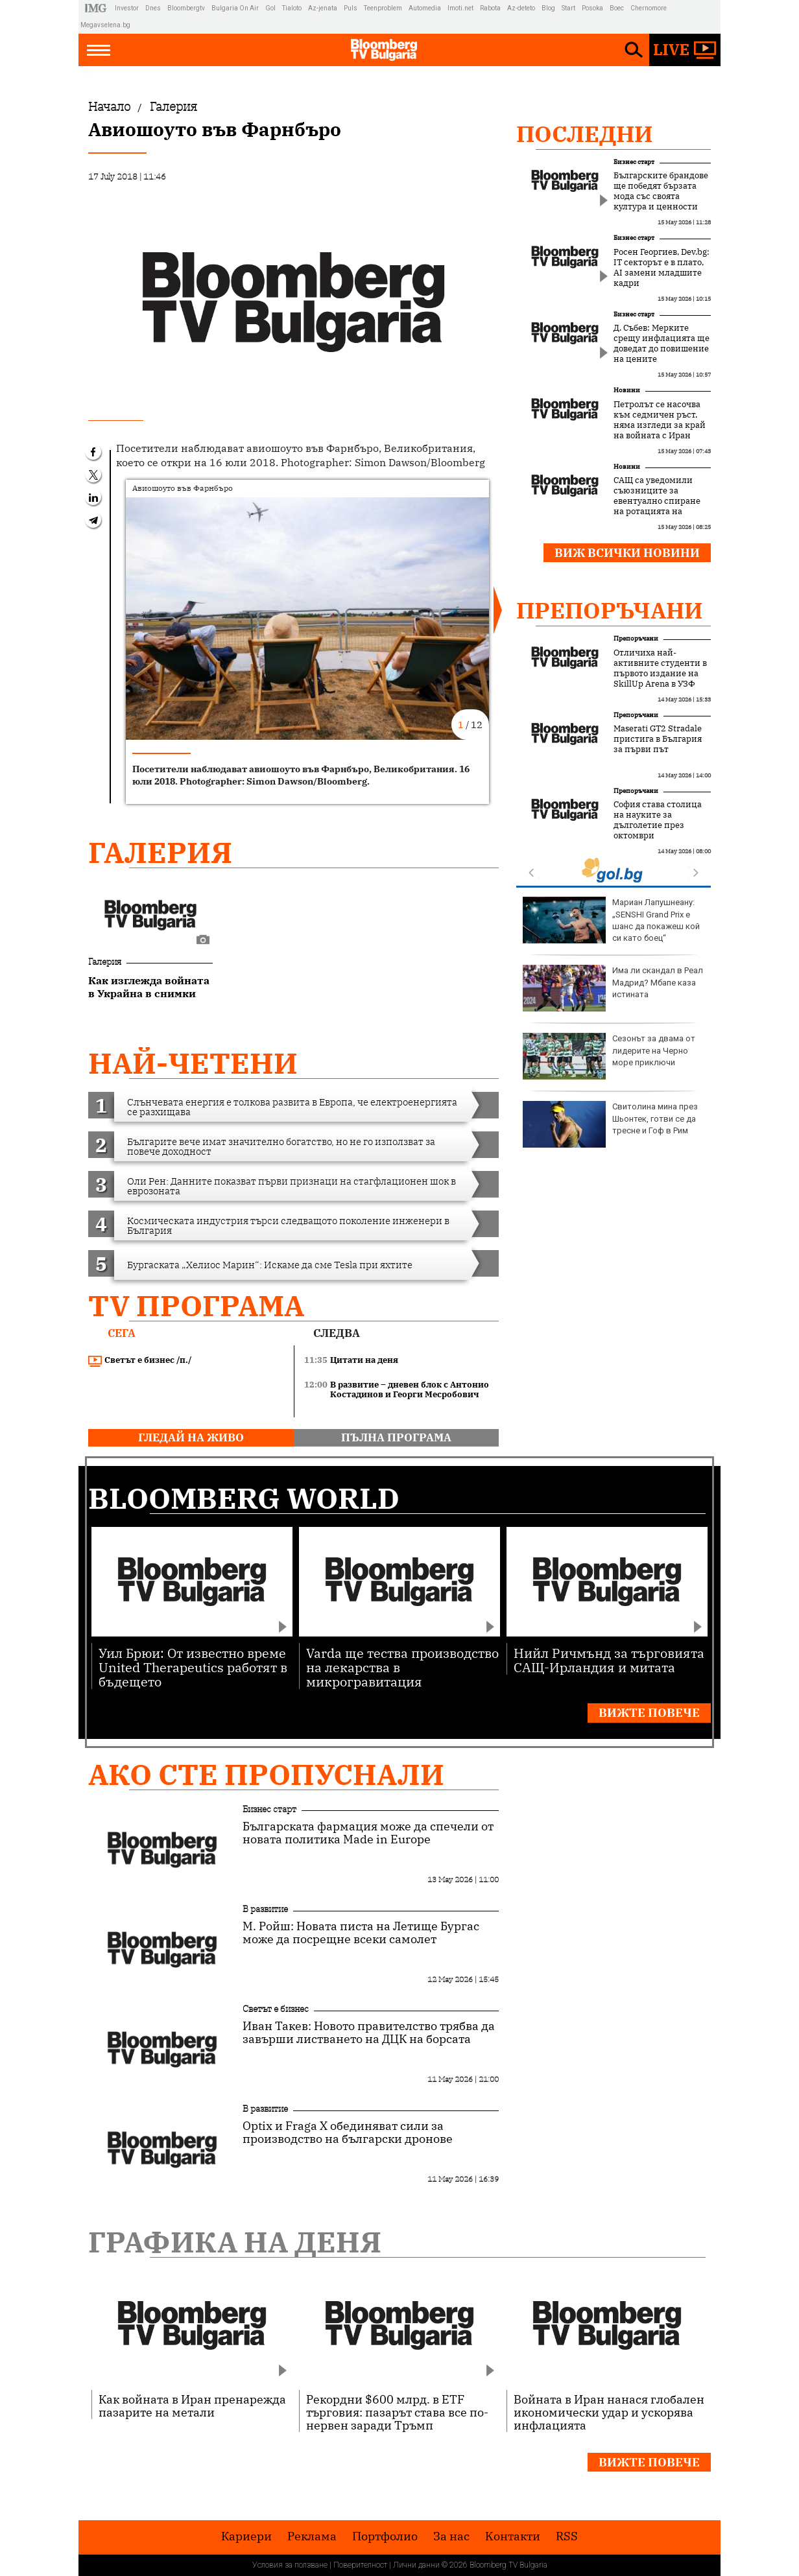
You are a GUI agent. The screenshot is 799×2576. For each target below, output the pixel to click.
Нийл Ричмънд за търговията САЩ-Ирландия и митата (609, 1659)
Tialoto (292, 8)
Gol (270, 8)
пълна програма (396, 1437)
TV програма (196, 1305)
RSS (567, 2536)
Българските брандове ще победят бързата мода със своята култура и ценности (661, 191)
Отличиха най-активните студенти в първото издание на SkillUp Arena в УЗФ (660, 668)
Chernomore (648, 8)
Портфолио (385, 2536)
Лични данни (416, 2565)
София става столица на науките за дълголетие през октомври (658, 820)
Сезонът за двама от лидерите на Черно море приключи (609, 1056)
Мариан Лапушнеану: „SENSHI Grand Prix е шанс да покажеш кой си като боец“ (611, 920)
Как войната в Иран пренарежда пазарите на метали (192, 2405)
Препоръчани (609, 610)
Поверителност (360, 2565)
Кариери (246, 2536)
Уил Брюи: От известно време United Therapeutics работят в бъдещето (193, 1666)
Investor (127, 8)
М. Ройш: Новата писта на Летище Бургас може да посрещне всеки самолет (361, 1933)
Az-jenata (322, 8)
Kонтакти (512, 2536)
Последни (584, 133)
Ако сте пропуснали (266, 1774)
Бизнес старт (634, 162)
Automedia (425, 8)
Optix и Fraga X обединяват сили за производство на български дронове (348, 2132)
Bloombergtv (186, 8)
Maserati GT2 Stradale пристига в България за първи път (658, 739)
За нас (451, 2536)
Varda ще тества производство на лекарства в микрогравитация (402, 1666)
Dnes (153, 8)
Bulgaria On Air (235, 8)
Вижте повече (649, 1712)
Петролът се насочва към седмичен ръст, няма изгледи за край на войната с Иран (660, 420)
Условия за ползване (290, 2565)
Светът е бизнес (276, 2009)
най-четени (193, 1063)
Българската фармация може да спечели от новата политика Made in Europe (368, 1833)
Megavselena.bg (105, 25)
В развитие (265, 1909)
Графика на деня (234, 2242)
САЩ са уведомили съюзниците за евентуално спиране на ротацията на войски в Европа (657, 501)
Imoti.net (460, 8)
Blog (548, 8)
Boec (617, 8)
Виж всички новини (627, 552)
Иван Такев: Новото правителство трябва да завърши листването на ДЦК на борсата (369, 2033)
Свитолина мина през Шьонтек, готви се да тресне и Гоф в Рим (610, 1124)
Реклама (312, 2536)
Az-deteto (521, 8)
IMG (97, 8)
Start (568, 8)
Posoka (592, 8)
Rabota (490, 8)
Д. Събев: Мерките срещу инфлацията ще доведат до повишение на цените (662, 343)
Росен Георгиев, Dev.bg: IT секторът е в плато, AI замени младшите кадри (662, 268)
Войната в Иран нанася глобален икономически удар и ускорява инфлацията (609, 2412)
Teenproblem (383, 8)
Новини (627, 390)
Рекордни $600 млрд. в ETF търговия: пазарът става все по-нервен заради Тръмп (397, 2412)
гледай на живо (191, 1437)
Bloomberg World (244, 1498)
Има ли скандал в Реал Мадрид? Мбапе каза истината (613, 988)
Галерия (160, 852)
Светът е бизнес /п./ (140, 1360)
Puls (350, 8)
